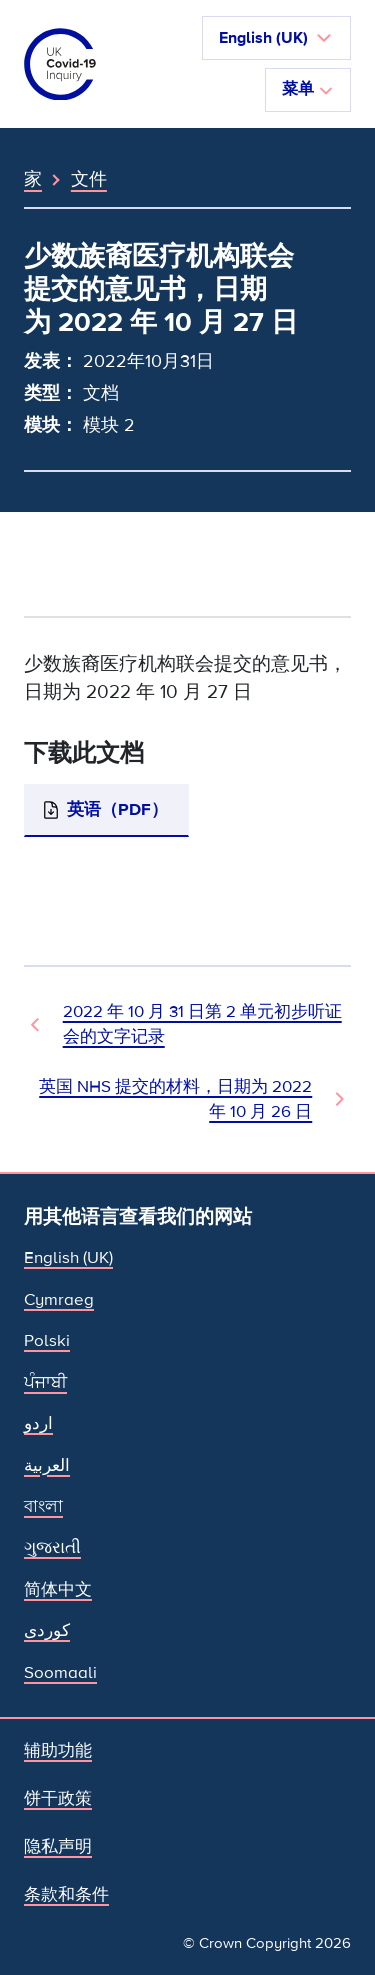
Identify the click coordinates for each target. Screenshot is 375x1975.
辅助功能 (58, 1750)
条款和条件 (66, 1894)
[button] (276, 38)
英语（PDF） (117, 809)
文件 (89, 179)
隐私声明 (58, 1846)
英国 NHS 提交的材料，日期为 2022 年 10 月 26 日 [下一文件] (175, 1099)
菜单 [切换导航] (308, 89)
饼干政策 (58, 1798)
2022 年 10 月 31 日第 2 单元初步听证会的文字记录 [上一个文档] (202, 1024)
